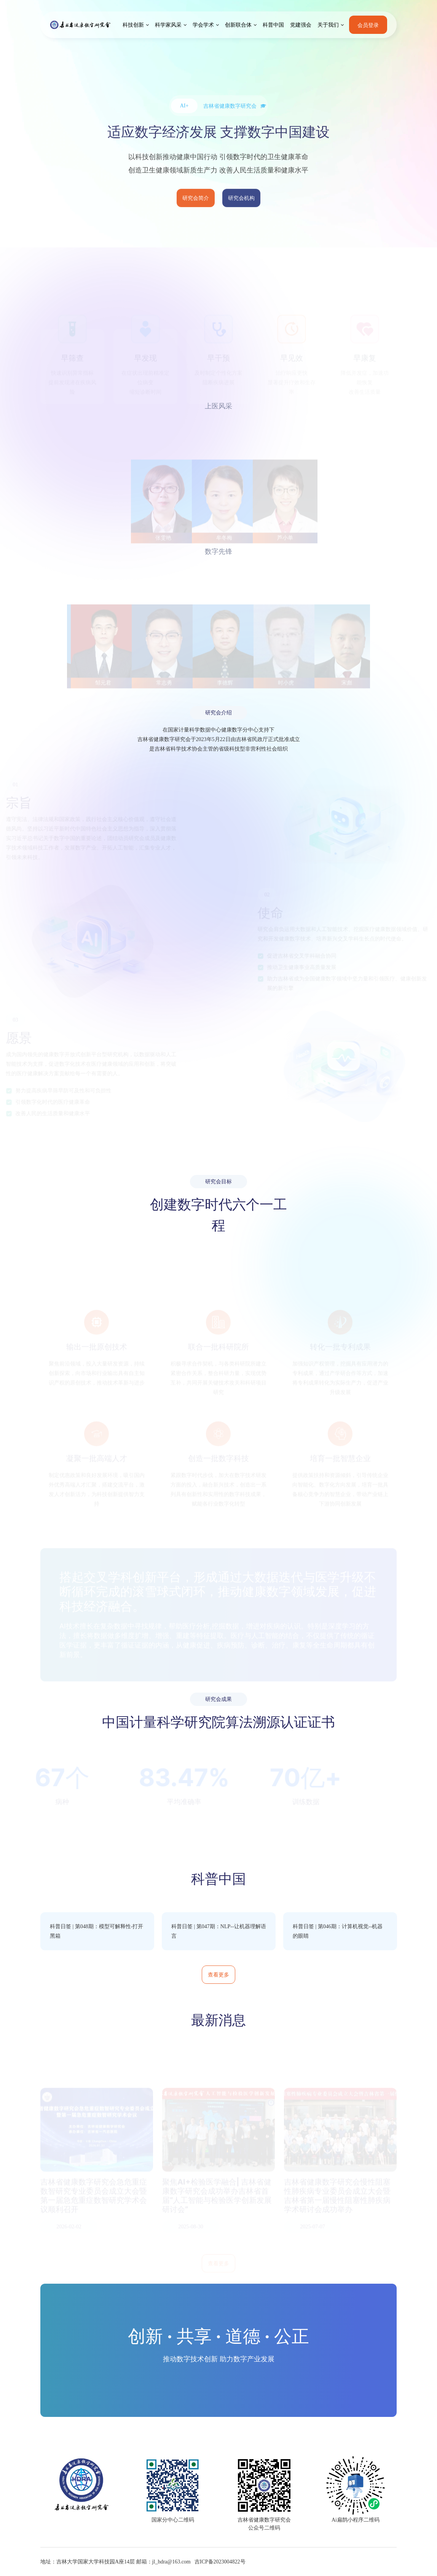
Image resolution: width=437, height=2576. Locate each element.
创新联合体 (238, 24)
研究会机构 (241, 200)
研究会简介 (195, 200)
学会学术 (203, 24)
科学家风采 (168, 24)
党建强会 (300, 24)
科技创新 (133, 24)
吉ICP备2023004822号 (220, 2562)
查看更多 (218, 1974)
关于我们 (328, 24)
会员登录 (368, 25)
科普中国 (273, 24)
